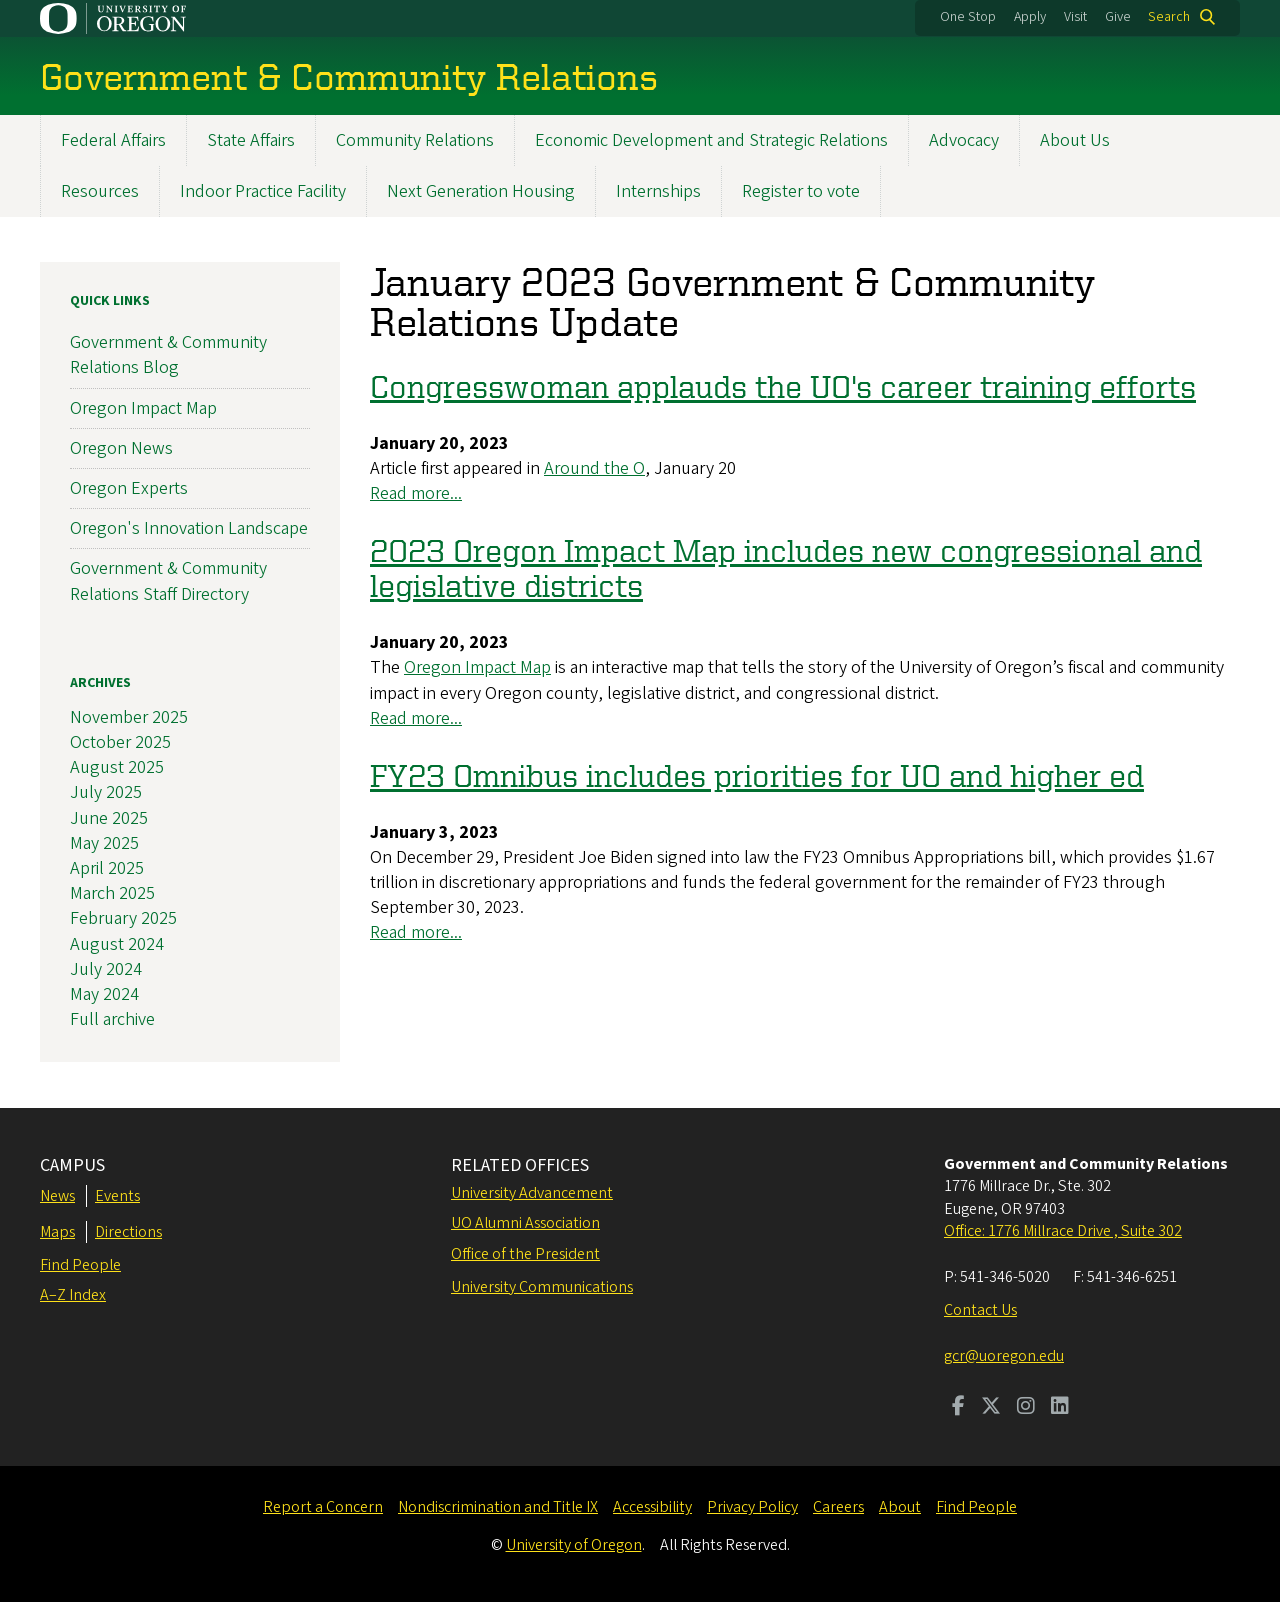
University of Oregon (574, 1545)
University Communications (542, 1287)
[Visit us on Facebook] (958, 1408)
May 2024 (104, 994)
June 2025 (109, 818)
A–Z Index (73, 1295)
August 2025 (117, 768)
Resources (100, 191)
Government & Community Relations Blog (168, 356)
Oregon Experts (129, 488)
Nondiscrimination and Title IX (498, 1507)
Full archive (112, 1020)
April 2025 (107, 868)
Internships (658, 191)
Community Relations (415, 140)
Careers (838, 1507)
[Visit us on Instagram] (1026, 1408)
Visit (1075, 17)
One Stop (968, 17)
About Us (1075, 140)
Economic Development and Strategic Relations (711, 140)
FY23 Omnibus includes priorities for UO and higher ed (757, 775)
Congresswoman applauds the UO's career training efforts (783, 386)
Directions (128, 1232)
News (57, 1196)
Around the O (594, 468)
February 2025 (123, 919)
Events (117, 1196)
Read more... (416, 494)
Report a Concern (323, 1507)
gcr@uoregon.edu (1004, 1356)
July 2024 (106, 969)
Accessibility (652, 1507)
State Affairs (251, 140)
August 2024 (117, 944)
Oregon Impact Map (477, 668)
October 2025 (120, 742)
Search (1169, 17)
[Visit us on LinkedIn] (1060, 1408)
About (900, 1507)
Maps (57, 1232)
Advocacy (964, 140)
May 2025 (104, 843)
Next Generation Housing (481, 191)
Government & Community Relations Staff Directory (168, 582)
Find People (80, 1265)
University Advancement (532, 1193)
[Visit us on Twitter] (991, 1408)
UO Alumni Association (525, 1223)
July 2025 (106, 793)
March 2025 (112, 894)
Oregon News (121, 448)
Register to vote (801, 191)
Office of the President (525, 1254)
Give (1118, 17)
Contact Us (980, 1310)
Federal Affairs (113, 140)
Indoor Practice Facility (263, 191)
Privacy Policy (752, 1507)
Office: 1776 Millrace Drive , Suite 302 (1063, 1231)
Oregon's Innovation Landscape (189, 529)
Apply (1030, 17)
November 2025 (129, 717)
